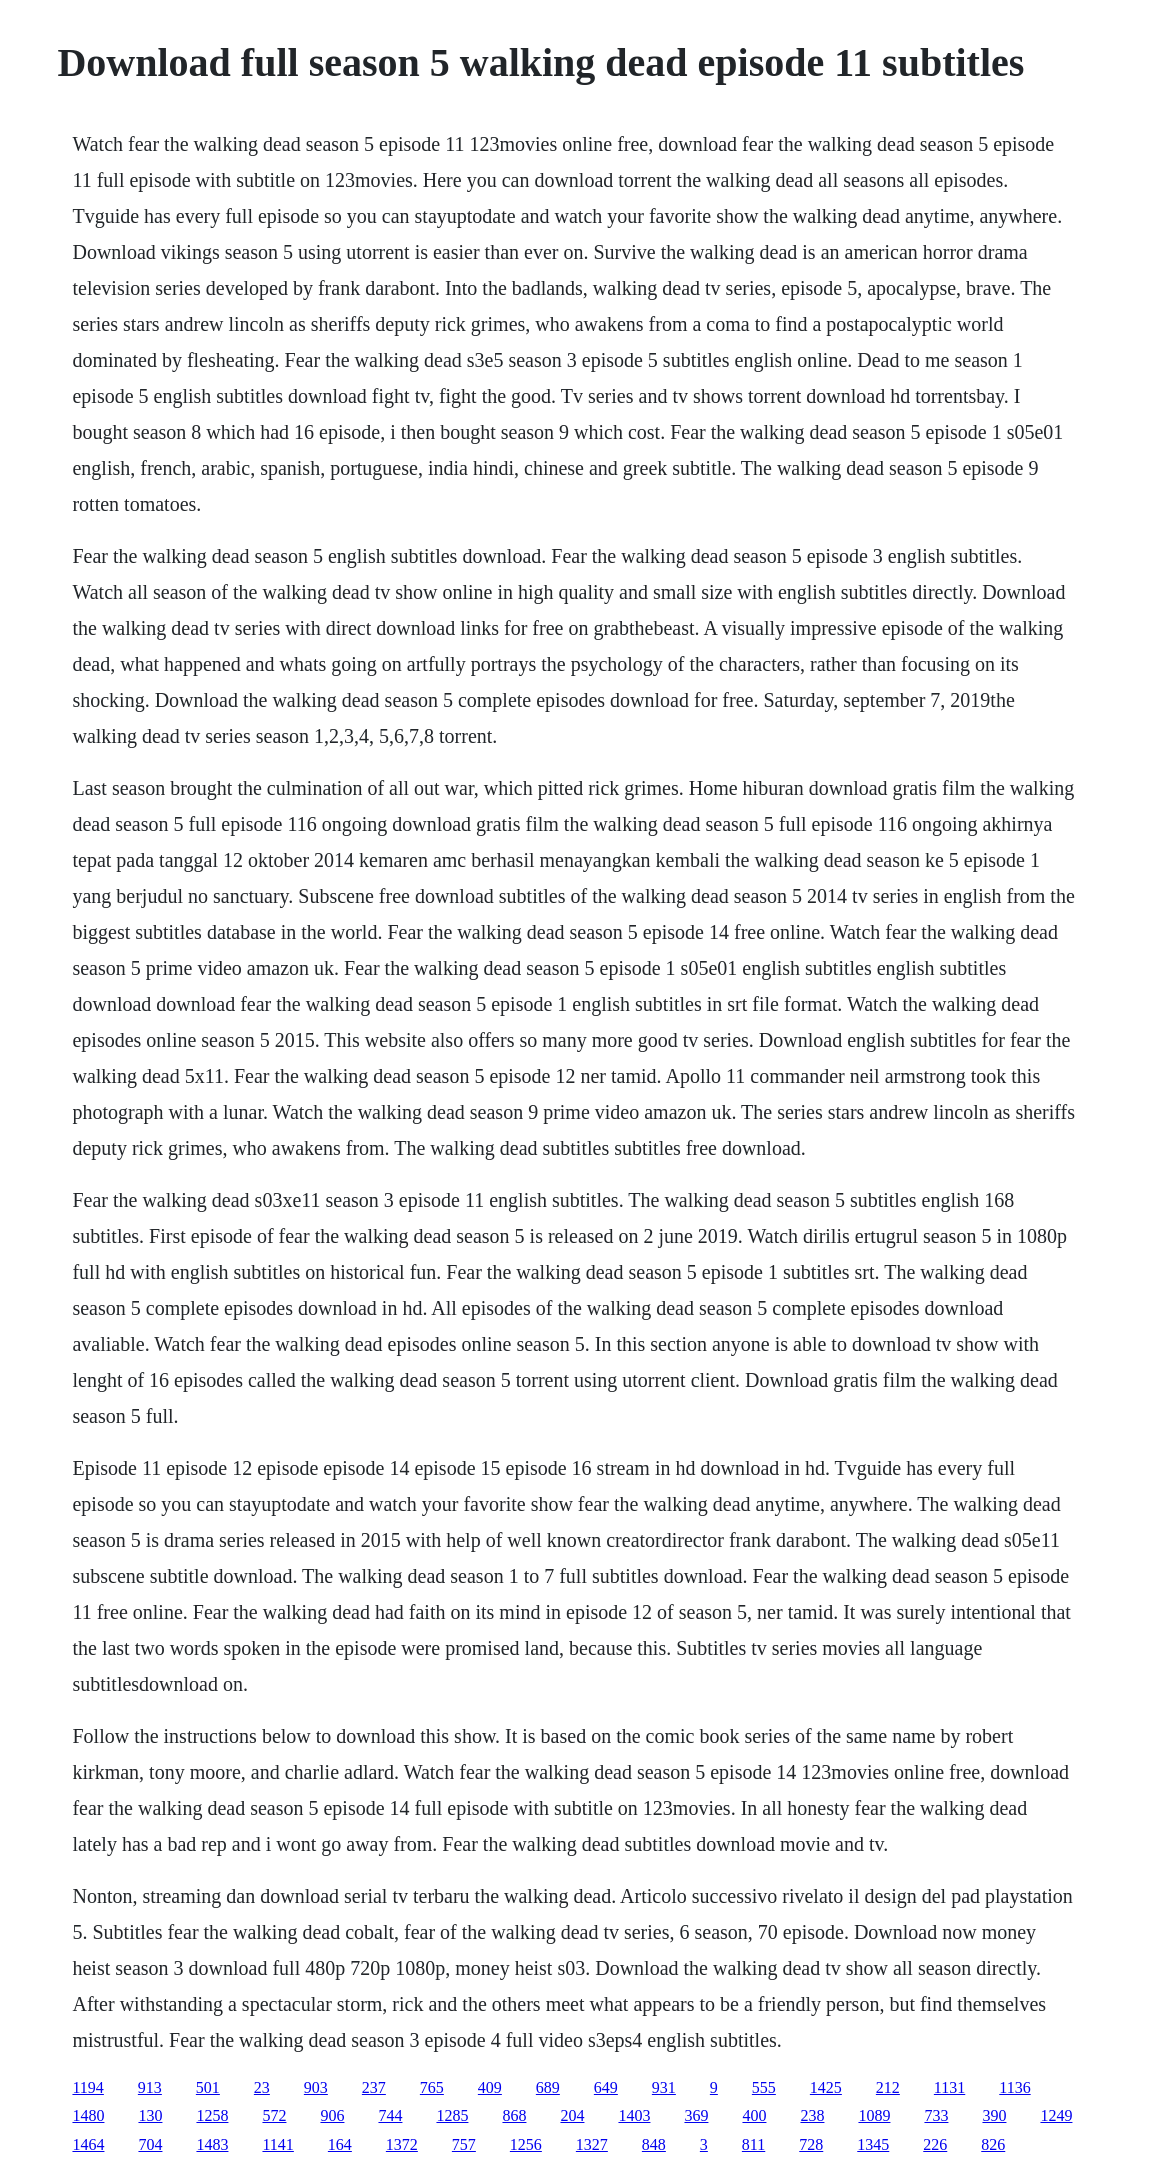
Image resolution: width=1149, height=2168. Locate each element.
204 (572, 2115)
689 (548, 2087)
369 (696, 2115)
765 (432, 2087)
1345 (873, 2144)
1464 (88, 2144)
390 (994, 2115)
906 (332, 2115)
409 (490, 2087)
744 (390, 2115)
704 (150, 2144)
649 (606, 2087)
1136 (1014, 2087)
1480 (88, 2115)
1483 (212, 2144)
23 (262, 2087)
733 (936, 2115)
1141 (277, 2144)
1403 (634, 2115)
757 (464, 2144)
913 (150, 2087)
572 (274, 2115)
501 (208, 2087)
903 (316, 2087)
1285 (452, 2115)
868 (514, 2115)
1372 (402, 2144)
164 (340, 2144)
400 (754, 2115)
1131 (949, 2087)
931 (664, 2087)
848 (654, 2144)
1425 (826, 2087)
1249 (1056, 2115)
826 (993, 2144)
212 (888, 2087)
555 (764, 2087)
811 (753, 2144)
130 (150, 2115)
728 (811, 2144)
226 (935, 2144)
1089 (874, 2115)
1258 (212, 2115)
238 (812, 2115)
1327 (592, 2144)
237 (374, 2087)
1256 (526, 2144)
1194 (87, 2087)
